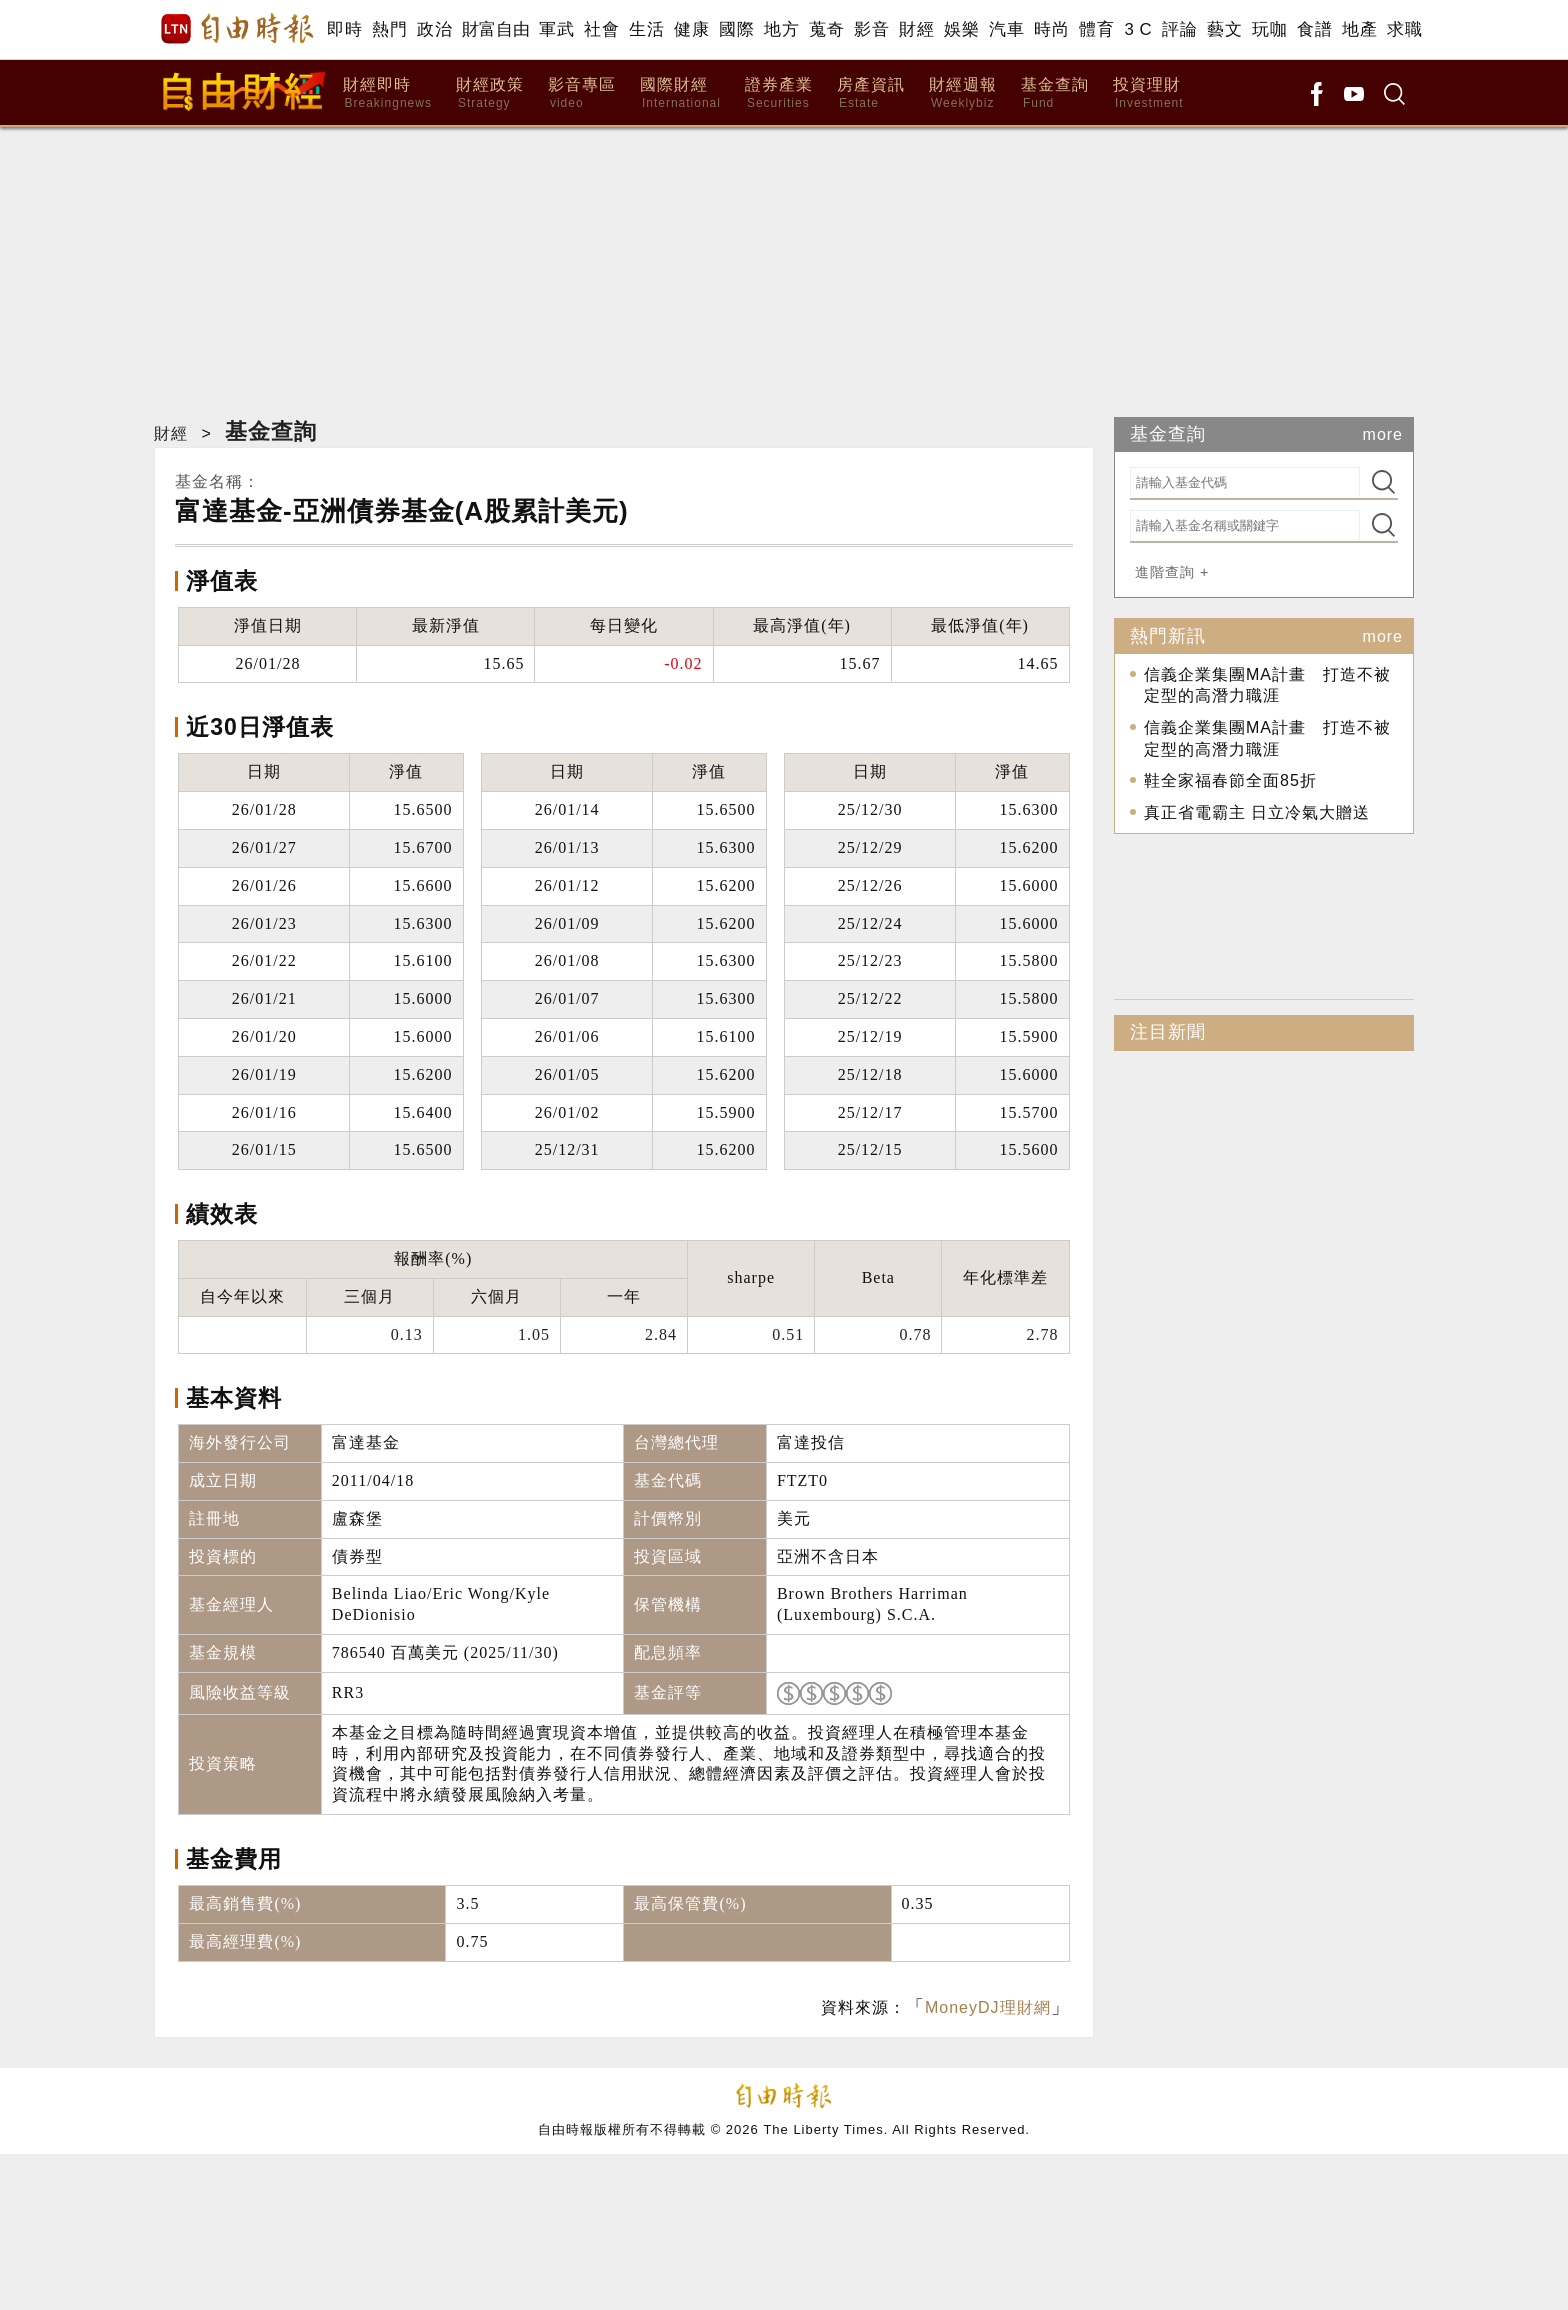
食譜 (1314, 29)
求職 (1404, 29)
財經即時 (387, 93)
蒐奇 (826, 29)
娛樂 (961, 29)
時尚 (1051, 29)
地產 (1359, 29)
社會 (601, 29)
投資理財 (1148, 93)
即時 (344, 29)
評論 (1179, 29)
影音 (871, 29)
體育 (1096, 29)
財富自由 (495, 29)
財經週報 (963, 93)
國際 (736, 29)
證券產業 (779, 93)
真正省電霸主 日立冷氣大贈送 (1257, 812)
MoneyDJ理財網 (988, 2007)
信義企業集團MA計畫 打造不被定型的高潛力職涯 (1267, 685)
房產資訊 (871, 93)
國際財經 (680, 93)
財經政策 (490, 93)
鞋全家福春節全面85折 (1230, 780)
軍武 (556, 29)
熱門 (389, 29)
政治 (434, 29)
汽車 (1006, 29)
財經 (916, 29)
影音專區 (582, 93)
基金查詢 (1055, 93)
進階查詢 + (1172, 572)
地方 (781, 29)
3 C (1138, 29)
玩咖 (1269, 29)
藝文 (1224, 29)
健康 (691, 29)
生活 (646, 29)
